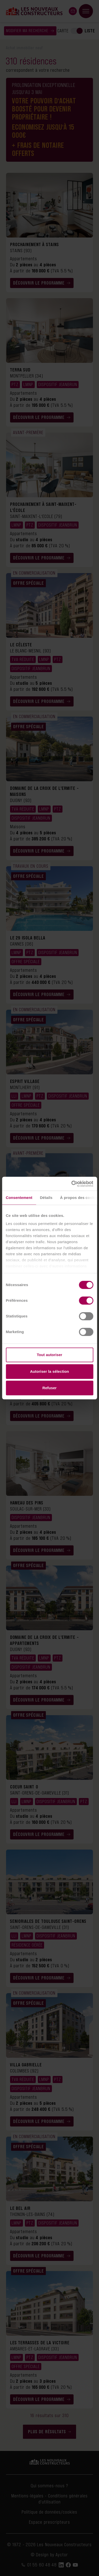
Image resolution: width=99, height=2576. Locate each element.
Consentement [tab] (19, 1197)
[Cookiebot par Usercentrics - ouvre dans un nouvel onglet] (71, 1183)
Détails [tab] (46, 1197)
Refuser (49, 1388)
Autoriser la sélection (49, 1371)
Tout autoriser (49, 1355)
